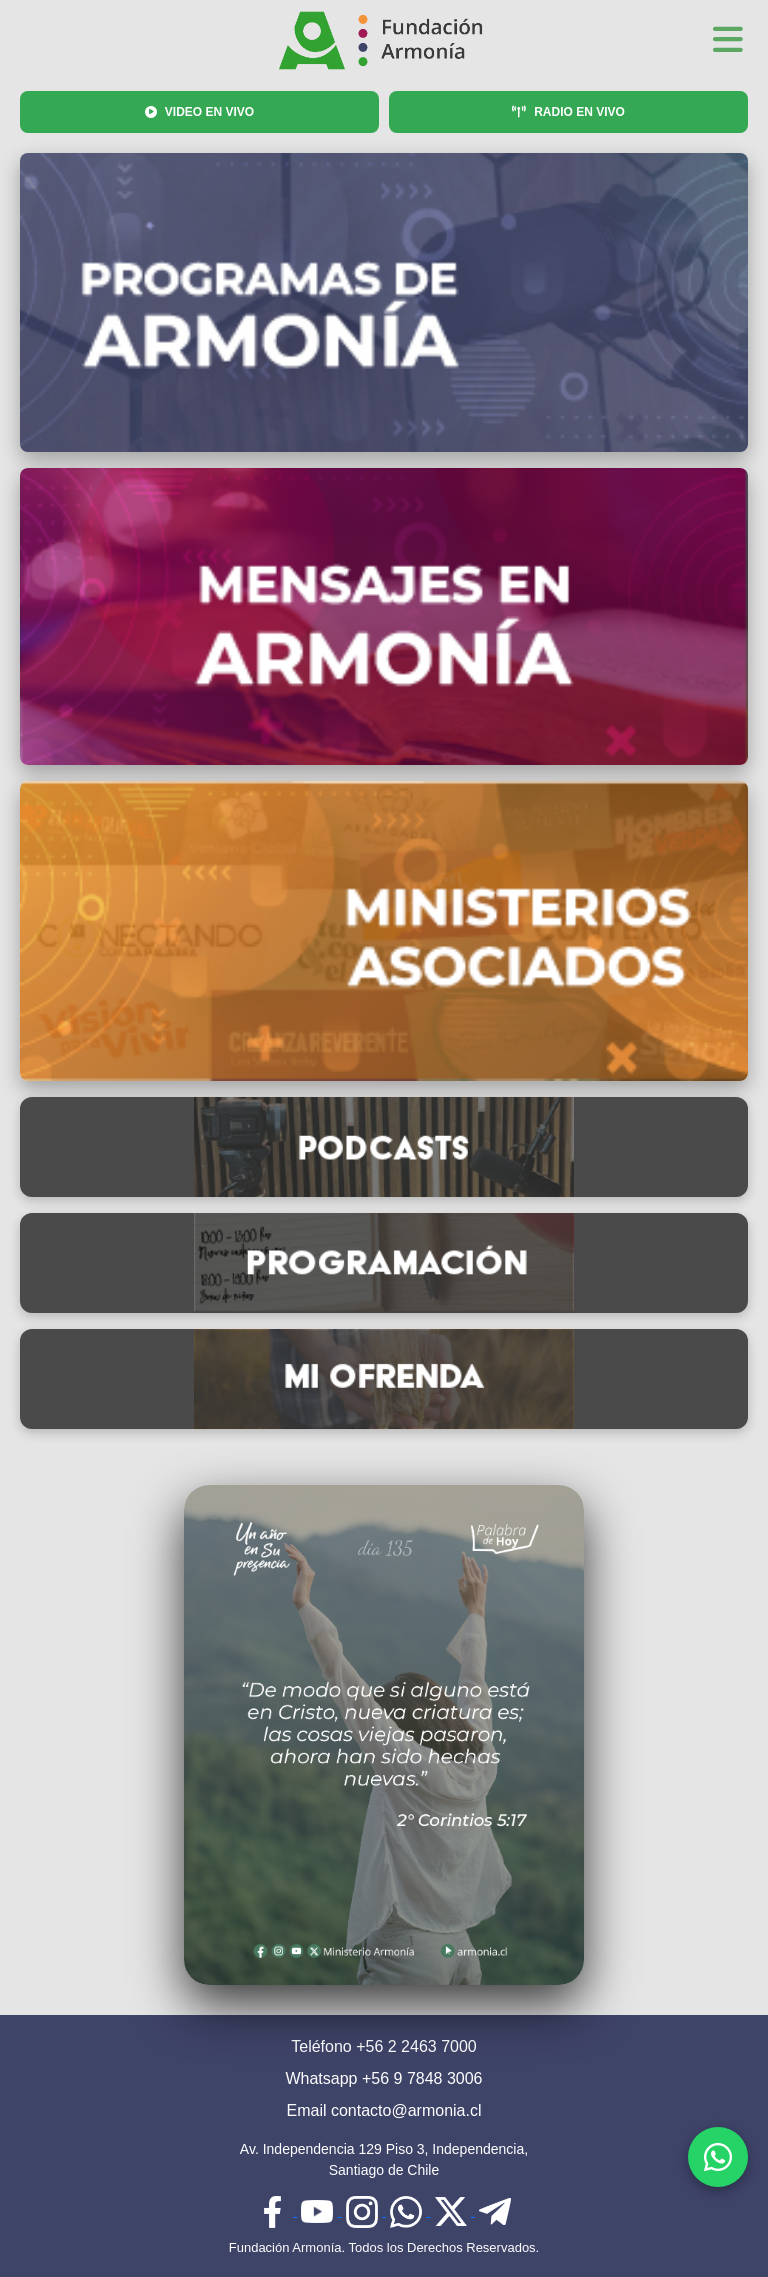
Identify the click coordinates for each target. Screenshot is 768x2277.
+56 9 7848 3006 (422, 2078)
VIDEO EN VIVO (199, 112)
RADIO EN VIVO (568, 112)
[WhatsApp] (718, 2157)
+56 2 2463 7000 (416, 2046)
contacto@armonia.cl (406, 2110)
